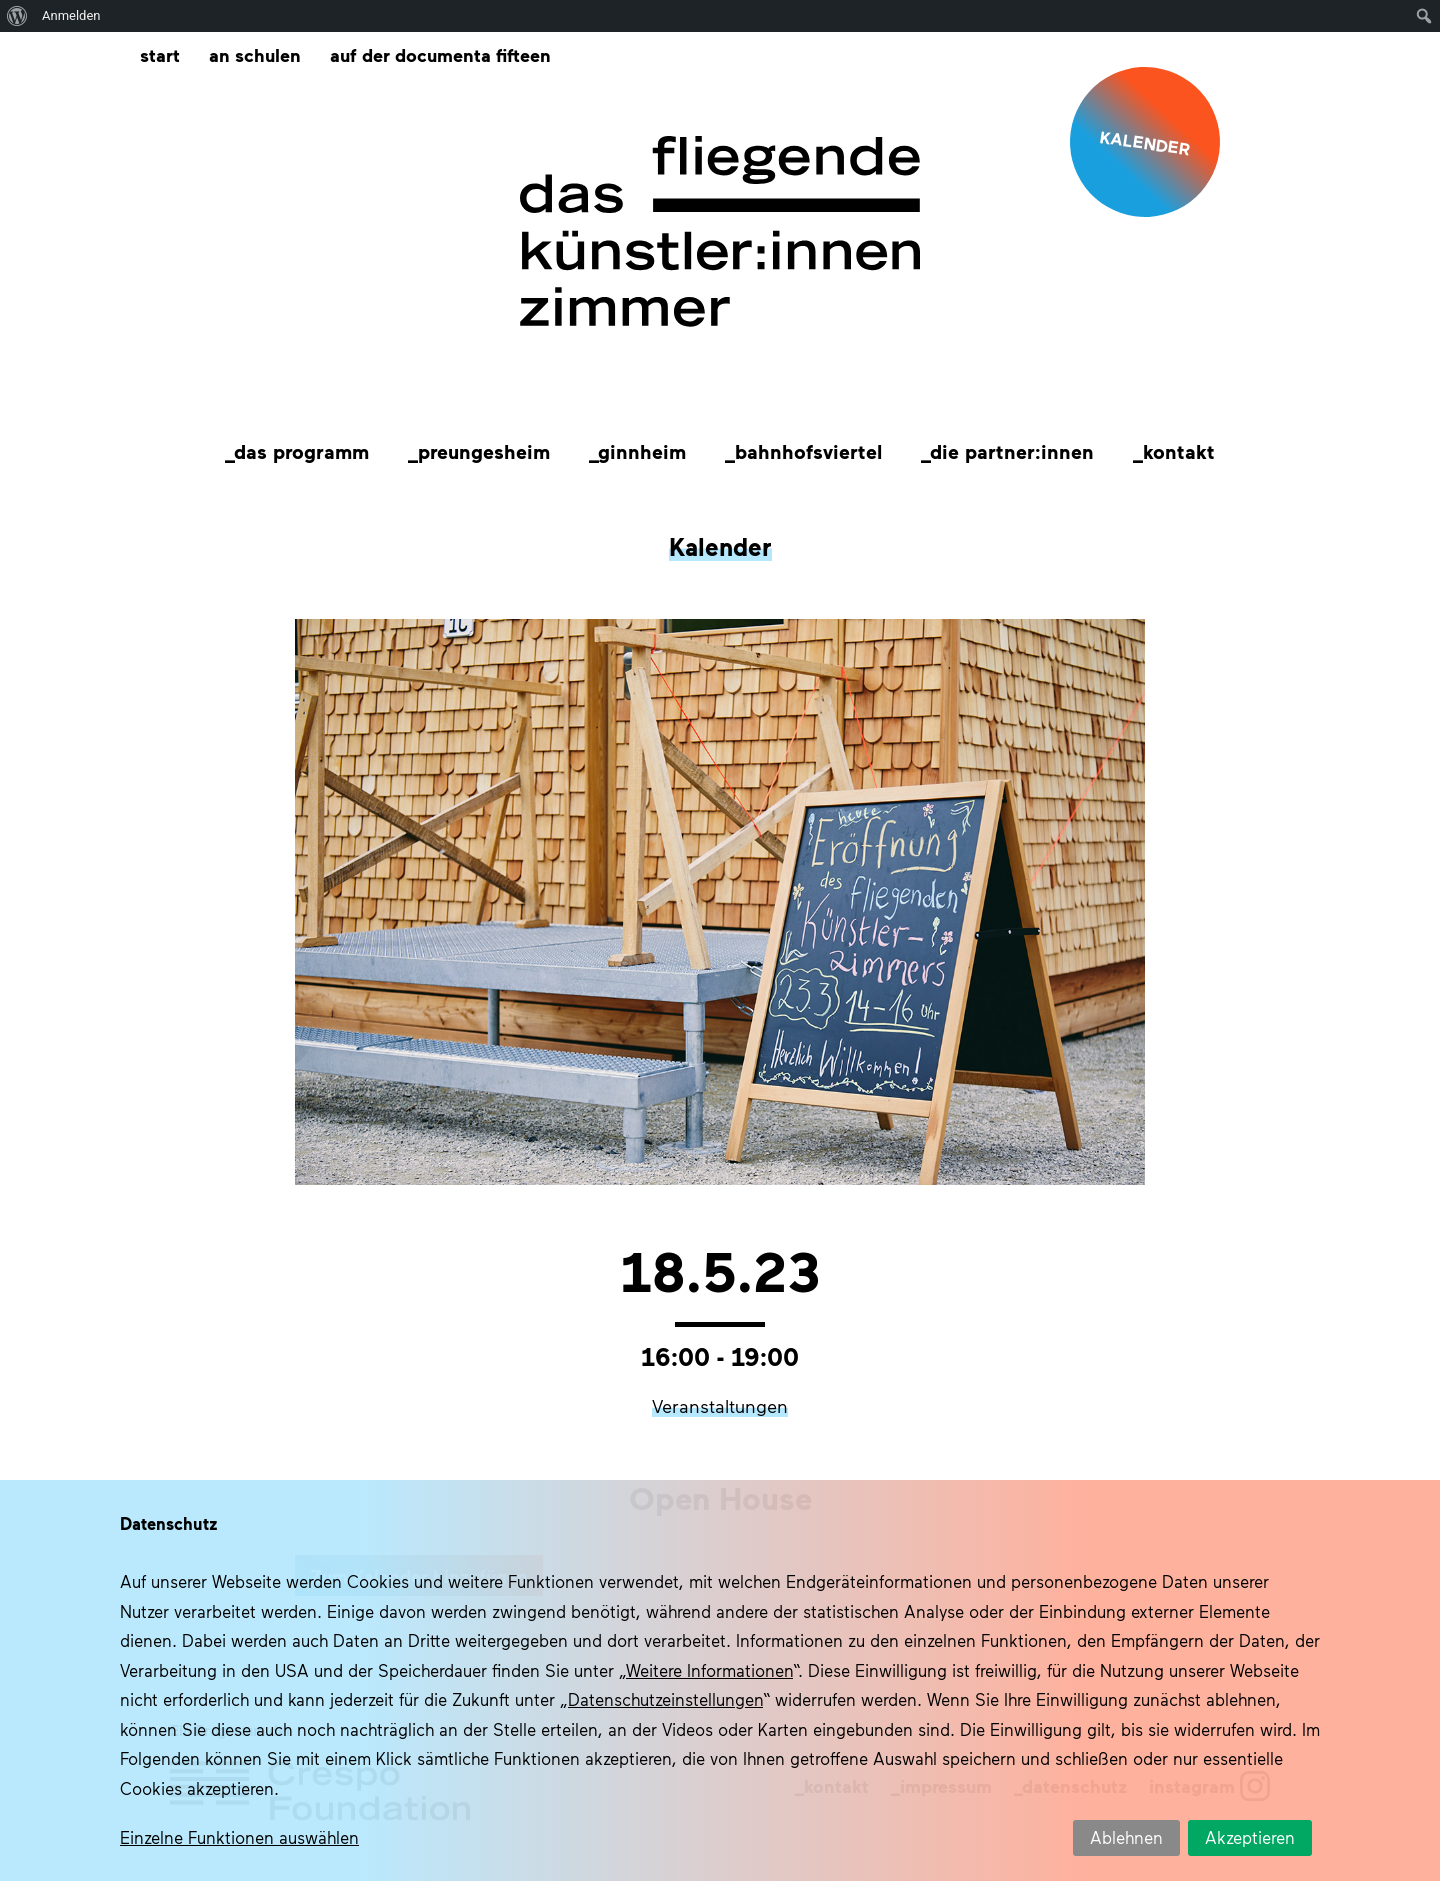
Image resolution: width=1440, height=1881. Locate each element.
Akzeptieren (1250, 1837)
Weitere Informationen (709, 1670)
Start (160, 54)
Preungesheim (484, 451)
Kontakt (1179, 451)
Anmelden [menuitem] (71, 15)
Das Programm (301, 451)
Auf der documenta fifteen (440, 54)
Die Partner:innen (1012, 451)
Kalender (720, 546)
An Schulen (255, 54)
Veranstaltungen (720, 1406)
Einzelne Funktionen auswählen (239, 1837)
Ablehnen (1126, 1837)
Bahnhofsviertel (808, 451)
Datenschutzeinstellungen (665, 1699)
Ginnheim (642, 451)
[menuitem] (17, 16)
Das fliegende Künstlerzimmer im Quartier (720, 232)
